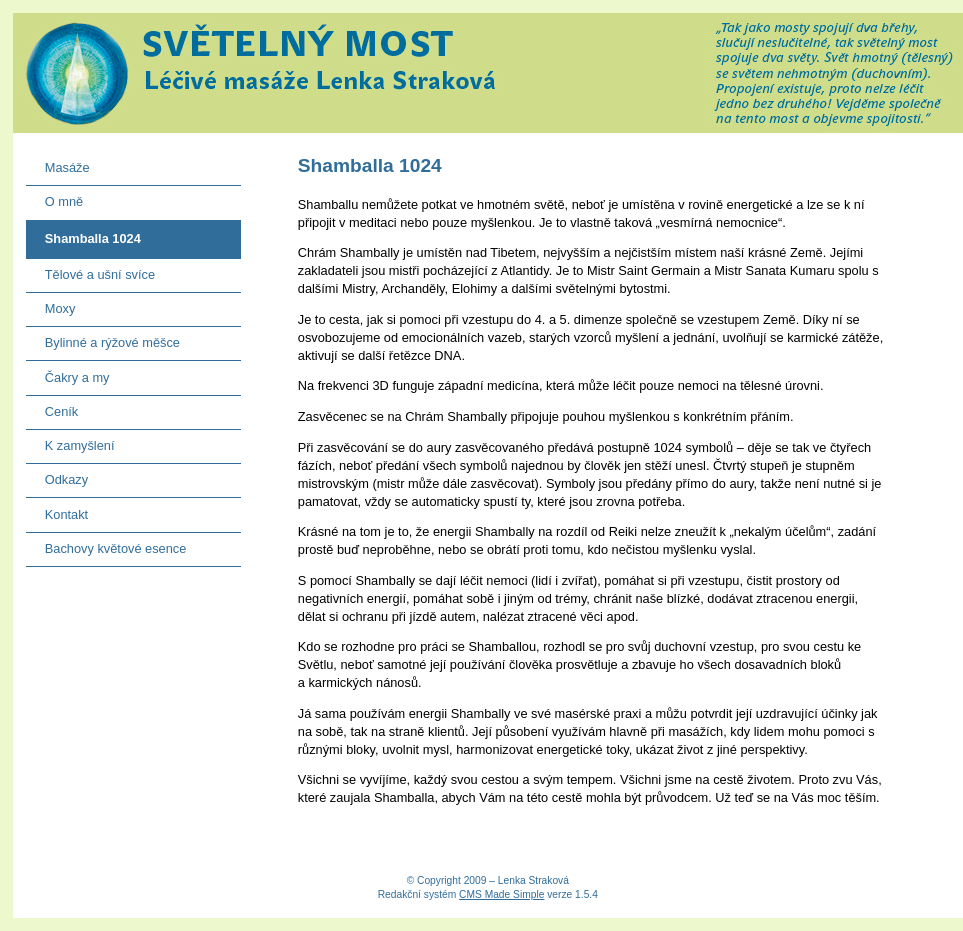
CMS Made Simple (501, 894)
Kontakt (57, 509)
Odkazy (57, 475)
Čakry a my (68, 372)
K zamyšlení (70, 441)
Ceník (52, 407)
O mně (55, 197)
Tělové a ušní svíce (90, 270)
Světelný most (488, 73)
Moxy (51, 304)
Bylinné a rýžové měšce (103, 338)
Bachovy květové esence (106, 544)
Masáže (58, 163)
